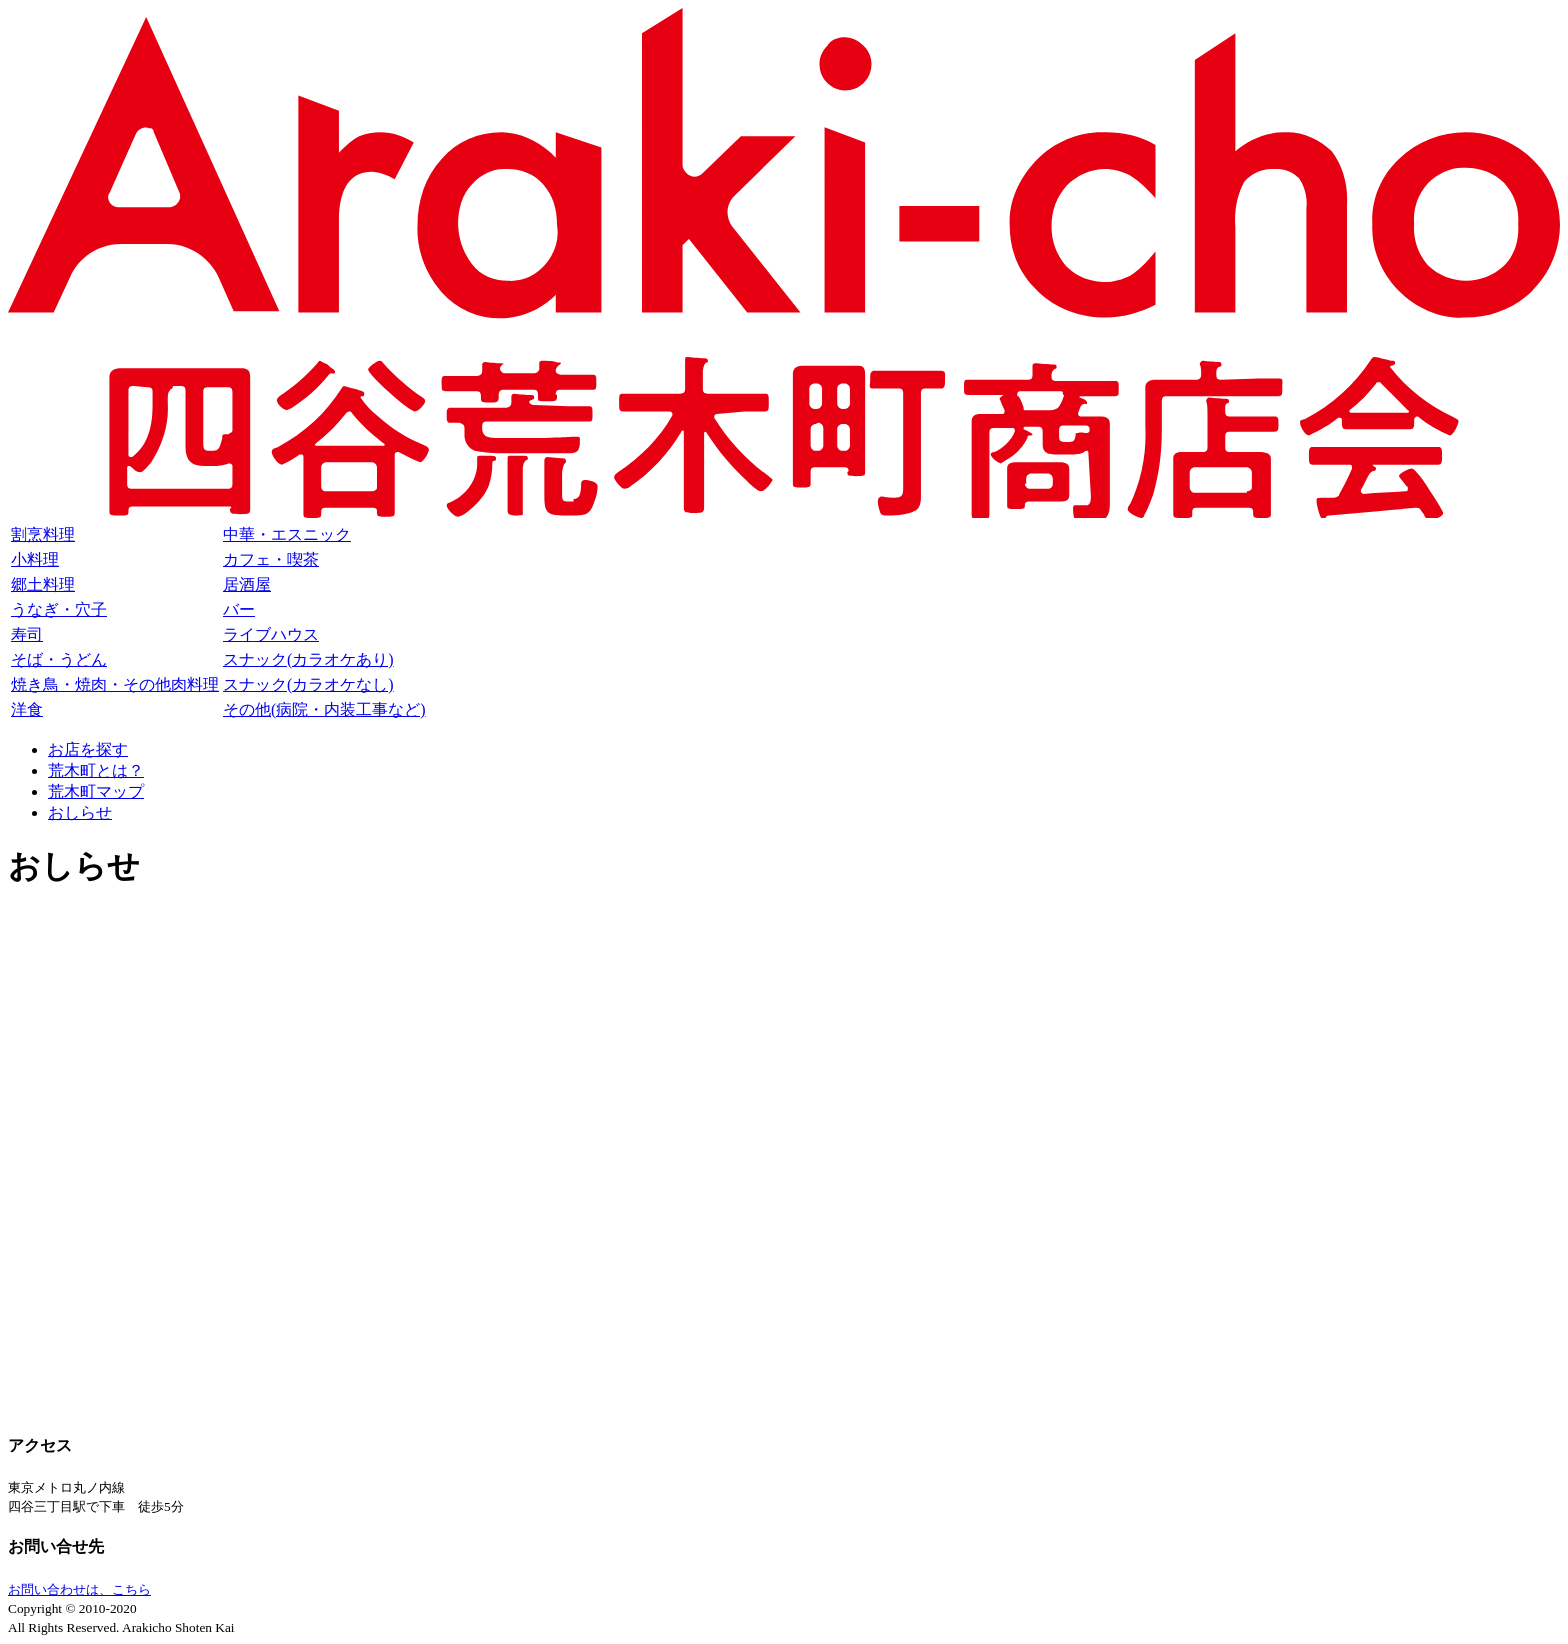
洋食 (27, 709)
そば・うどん (59, 659)
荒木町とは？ (96, 770)
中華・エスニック (287, 534)
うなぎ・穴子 (59, 609)
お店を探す (88, 749)
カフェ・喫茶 (271, 559)
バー (239, 609)
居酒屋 (247, 584)
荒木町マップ (96, 791)
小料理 (35, 559)
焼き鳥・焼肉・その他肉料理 (115, 684)
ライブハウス (271, 634)
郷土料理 (43, 584)
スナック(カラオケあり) (308, 659)
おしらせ (80, 812)
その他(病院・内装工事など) (324, 709)
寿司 (27, 634)
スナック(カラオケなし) (308, 684)
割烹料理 (43, 534)
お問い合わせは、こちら (79, 1589)
